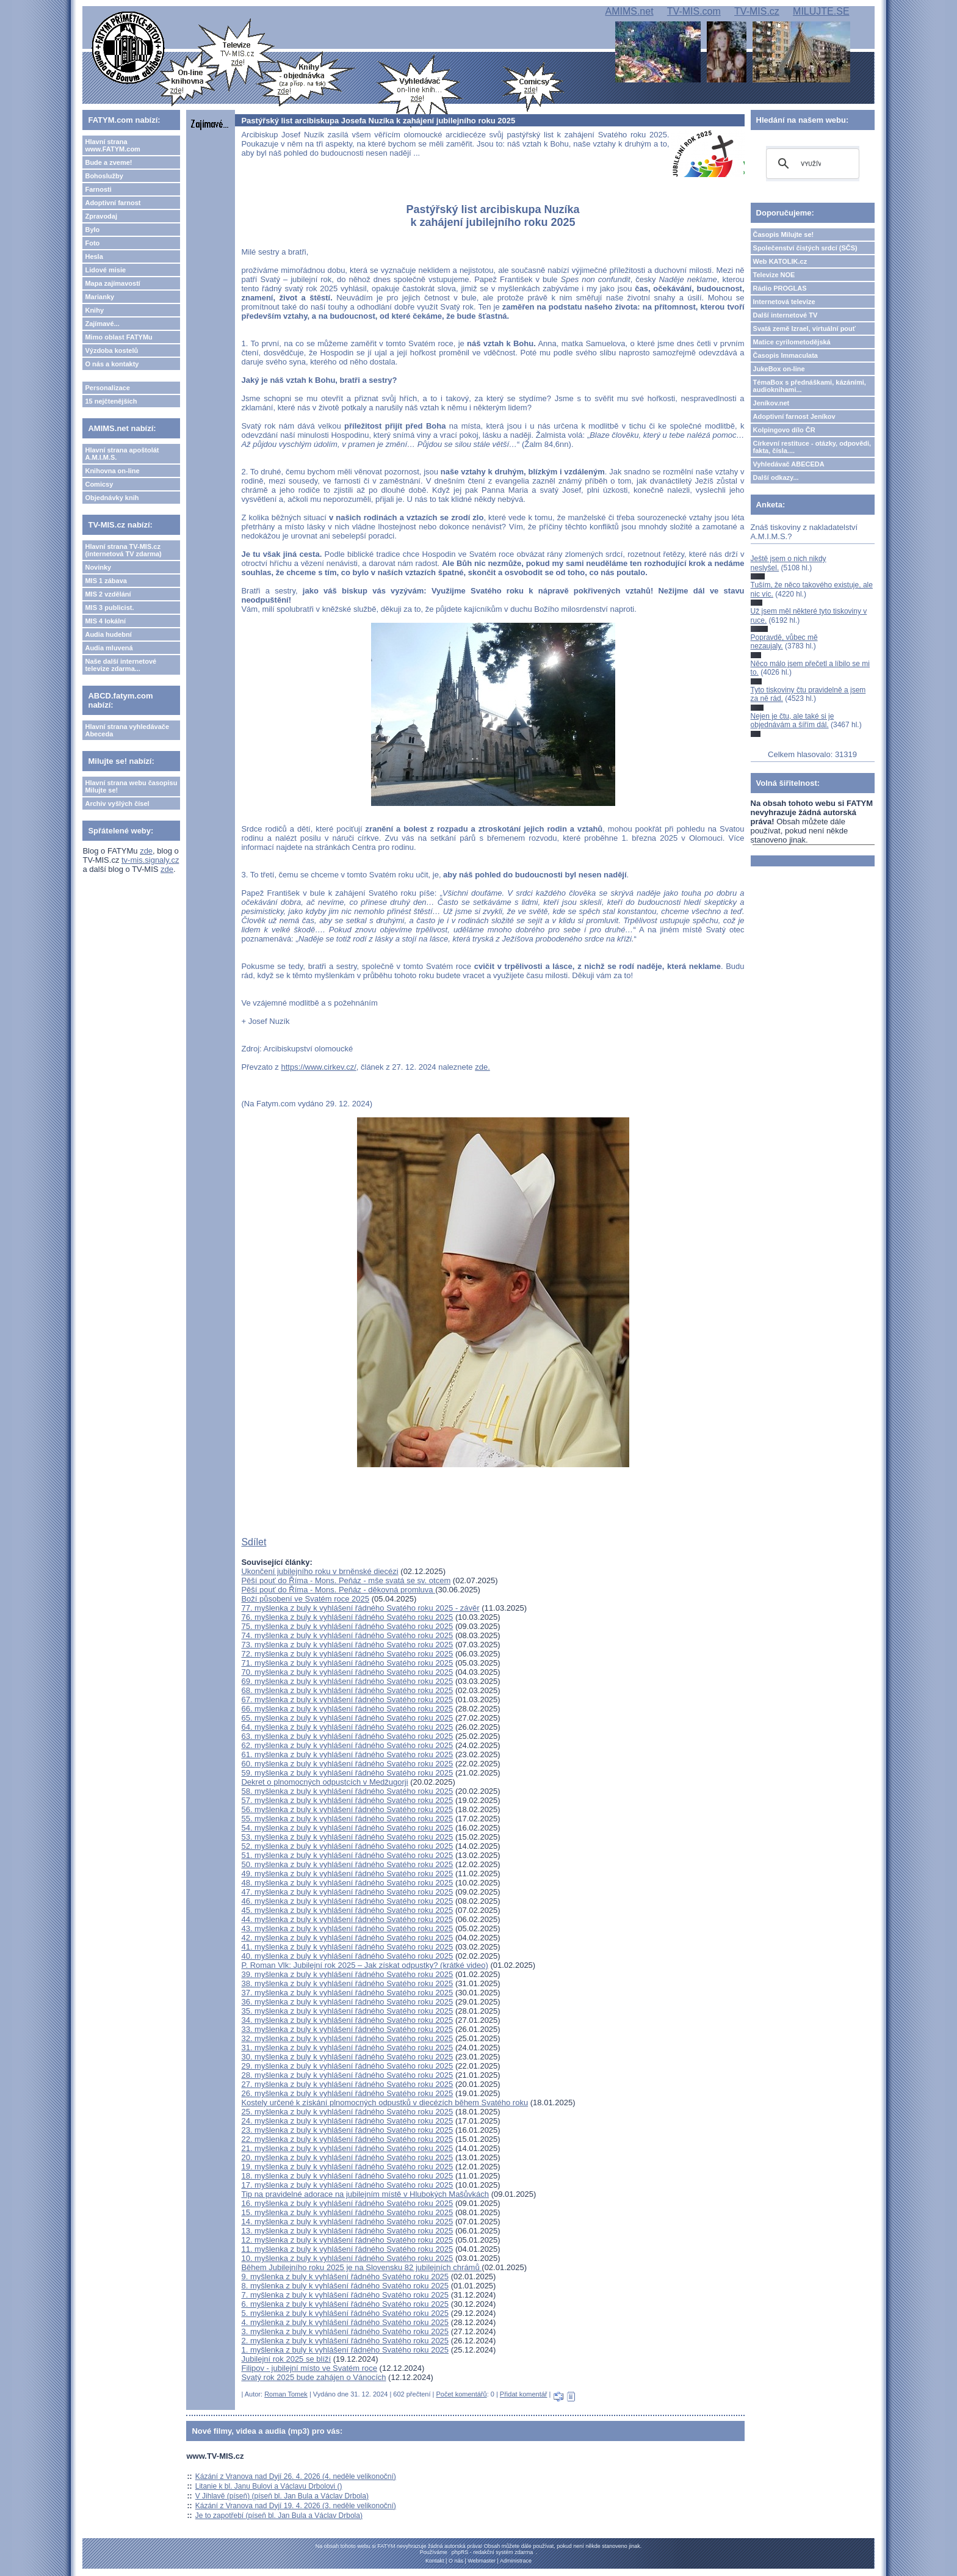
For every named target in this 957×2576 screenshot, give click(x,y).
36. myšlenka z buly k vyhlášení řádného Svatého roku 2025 (347, 2001)
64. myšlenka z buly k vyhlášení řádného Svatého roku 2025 (347, 1727)
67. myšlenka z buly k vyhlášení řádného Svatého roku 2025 (347, 1699)
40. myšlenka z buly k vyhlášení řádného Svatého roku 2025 (347, 1956)
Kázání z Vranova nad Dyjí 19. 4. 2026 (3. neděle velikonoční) (295, 2506)
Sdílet (253, 1542)
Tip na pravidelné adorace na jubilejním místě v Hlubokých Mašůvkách (365, 2194)
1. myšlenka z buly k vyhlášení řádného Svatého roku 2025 (345, 2349)
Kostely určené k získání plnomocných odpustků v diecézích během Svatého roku (384, 2102)
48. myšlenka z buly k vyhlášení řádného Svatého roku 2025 (347, 1882)
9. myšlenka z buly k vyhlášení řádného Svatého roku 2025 (345, 2276)
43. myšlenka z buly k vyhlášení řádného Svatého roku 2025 (347, 1928)
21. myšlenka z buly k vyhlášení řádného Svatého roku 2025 (347, 2148)
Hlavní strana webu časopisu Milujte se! (131, 786)
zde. (482, 1067)
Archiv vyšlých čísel (117, 803)
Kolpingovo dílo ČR (784, 430)
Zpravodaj (101, 216)
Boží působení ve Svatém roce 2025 (305, 1598)
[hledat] (811, 163)
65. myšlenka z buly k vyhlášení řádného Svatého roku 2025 (347, 1717)
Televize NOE (774, 274)
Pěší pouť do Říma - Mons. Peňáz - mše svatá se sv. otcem (345, 1580)
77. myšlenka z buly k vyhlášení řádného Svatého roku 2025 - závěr (360, 1608)
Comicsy (99, 484)
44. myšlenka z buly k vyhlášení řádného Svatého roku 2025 (347, 1919)
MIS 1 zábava (105, 580)
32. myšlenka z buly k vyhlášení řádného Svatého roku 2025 (347, 2038)
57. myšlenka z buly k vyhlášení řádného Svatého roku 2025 (347, 1800)
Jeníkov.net (771, 403)
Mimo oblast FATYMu (118, 337)
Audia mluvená (108, 647)
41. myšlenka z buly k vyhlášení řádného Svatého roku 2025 (347, 1946)
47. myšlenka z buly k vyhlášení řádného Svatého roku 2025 (347, 1891)
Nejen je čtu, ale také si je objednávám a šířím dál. (792, 720)
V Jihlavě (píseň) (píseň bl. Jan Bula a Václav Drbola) (282, 2496)
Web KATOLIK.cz (780, 261)
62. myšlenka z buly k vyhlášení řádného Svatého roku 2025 (347, 1745)
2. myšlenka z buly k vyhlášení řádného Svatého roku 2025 (345, 2340)
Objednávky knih (112, 497)
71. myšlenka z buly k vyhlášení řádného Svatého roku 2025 (347, 1662)
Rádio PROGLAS (780, 288)
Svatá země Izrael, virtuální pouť (804, 328)
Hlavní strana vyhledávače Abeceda (127, 730)
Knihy (94, 310)
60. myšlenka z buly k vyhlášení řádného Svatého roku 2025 (347, 1763)
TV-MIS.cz (756, 11)
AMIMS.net (629, 11)
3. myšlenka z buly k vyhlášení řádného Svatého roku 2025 (345, 2331)
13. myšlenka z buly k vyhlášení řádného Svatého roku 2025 (347, 2230)
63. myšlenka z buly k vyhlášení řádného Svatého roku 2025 (347, 1736)
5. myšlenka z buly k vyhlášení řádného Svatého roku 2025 (345, 2313)
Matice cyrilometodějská (792, 342)
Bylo (92, 229)
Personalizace (107, 387)
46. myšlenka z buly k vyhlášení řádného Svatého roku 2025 (347, 1901)
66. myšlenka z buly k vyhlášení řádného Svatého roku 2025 (347, 1708)
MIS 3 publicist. (109, 607)
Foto (92, 243)
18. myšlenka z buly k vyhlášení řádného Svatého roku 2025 (347, 2175)
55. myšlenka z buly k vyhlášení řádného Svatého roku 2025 (347, 1818)
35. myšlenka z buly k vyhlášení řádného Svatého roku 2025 (347, 2010)
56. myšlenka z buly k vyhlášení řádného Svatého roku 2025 (347, 1809)
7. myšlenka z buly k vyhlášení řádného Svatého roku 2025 (345, 2294)
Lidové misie (105, 270)
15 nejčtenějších (111, 401)
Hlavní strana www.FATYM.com (112, 145)
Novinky (98, 567)
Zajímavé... (102, 323)
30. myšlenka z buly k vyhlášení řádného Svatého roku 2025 (347, 2056)
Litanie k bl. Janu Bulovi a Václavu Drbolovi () (268, 2486)
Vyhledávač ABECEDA (789, 464)
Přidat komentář (523, 2394)
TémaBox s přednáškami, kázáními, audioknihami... (809, 386)
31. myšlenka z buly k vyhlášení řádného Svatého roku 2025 (347, 2047)
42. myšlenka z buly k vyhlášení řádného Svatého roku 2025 (347, 1937)
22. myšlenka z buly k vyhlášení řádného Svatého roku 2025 (347, 2139)
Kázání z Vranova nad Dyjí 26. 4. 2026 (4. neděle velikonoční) (295, 2476)
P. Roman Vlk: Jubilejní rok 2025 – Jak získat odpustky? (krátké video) (364, 1965)
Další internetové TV (785, 315)
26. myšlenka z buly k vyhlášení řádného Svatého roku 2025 (347, 2093)
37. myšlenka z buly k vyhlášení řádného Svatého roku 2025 (347, 1992)
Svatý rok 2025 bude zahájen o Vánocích (313, 2377)
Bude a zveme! (108, 162)
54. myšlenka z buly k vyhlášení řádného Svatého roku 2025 (347, 1827)
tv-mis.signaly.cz (150, 860)
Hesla (94, 256)
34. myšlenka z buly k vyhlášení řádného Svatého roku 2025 (347, 2020)
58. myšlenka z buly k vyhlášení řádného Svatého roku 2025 (347, 1791)
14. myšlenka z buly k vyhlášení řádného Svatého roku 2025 (347, 2221)
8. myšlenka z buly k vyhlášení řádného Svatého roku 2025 (345, 2285)
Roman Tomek (286, 2394)
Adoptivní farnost (112, 202)
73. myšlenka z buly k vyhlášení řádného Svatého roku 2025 (347, 1644)
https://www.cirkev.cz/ (318, 1067)
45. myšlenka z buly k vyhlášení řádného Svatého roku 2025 (347, 1910)
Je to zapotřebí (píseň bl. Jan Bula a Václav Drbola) (279, 2515)
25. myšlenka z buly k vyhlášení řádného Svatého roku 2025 (347, 2111)
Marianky (99, 296)
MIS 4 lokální (105, 621)
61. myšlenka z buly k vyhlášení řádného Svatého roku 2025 (347, 1754)
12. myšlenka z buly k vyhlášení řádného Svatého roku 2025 (347, 2239)
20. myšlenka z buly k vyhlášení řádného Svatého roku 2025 (347, 2157)
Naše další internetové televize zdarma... (120, 665)
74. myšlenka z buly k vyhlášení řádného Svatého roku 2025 (347, 1635)
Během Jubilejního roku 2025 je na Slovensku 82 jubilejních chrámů (361, 2267)
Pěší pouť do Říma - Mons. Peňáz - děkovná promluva (338, 1589)
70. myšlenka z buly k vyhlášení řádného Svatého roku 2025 (347, 1672)
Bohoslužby (104, 176)
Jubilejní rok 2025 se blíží (286, 2359)
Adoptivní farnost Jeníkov (794, 416)
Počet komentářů (461, 2394)
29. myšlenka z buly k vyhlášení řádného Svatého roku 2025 (347, 2065)
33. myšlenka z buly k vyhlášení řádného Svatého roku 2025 (347, 2029)
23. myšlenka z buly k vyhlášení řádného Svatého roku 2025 (347, 2130)
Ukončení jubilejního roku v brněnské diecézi (319, 1571)
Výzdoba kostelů (111, 350)
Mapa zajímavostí (112, 283)
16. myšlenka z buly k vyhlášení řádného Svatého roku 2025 (347, 2203)
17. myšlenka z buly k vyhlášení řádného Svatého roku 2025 (347, 2185)
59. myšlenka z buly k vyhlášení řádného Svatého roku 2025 (347, 1772)
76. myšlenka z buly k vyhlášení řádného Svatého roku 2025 (347, 1617)
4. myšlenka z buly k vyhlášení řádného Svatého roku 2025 (345, 2322)
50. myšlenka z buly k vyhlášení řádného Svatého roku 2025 (347, 1864)
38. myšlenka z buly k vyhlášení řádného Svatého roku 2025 (347, 1983)
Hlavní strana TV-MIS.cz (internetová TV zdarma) (123, 550)
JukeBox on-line (779, 368)
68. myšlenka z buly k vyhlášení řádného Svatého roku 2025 (347, 1690)
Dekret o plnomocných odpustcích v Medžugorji (324, 1782)
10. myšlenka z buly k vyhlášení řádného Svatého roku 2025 (347, 2258)
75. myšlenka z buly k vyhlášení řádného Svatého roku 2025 (347, 1626)
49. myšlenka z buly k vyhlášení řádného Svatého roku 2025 (347, 1873)
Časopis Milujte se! (783, 234)
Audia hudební (108, 634)
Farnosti (98, 189)
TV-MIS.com (694, 11)
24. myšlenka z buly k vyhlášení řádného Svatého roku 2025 (347, 2120)
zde (146, 850)
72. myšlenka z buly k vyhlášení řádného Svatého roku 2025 (347, 1653)
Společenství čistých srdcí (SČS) (805, 248)
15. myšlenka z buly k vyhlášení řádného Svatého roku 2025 (347, 2212)
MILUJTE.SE (821, 11)
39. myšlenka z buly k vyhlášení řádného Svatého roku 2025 (347, 1974)
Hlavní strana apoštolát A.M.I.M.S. (122, 453)
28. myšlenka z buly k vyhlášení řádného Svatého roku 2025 (347, 2075)
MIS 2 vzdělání (108, 594)
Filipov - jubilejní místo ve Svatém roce (309, 2368)
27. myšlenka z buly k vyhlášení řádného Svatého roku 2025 (347, 2084)
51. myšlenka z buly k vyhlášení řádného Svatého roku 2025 (347, 1855)
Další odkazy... (776, 477)
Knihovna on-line (112, 470)
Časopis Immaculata (785, 355)
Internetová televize (784, 301)
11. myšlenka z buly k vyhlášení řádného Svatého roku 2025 (347, 2249)
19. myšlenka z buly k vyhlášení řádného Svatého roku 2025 (347, 2166)
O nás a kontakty (112, 364)
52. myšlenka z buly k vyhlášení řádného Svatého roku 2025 (347, 1846)
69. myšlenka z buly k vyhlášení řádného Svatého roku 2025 (347, 1681)
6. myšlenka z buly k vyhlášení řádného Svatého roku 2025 (345, 2304)
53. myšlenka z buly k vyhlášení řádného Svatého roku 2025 (347, 1836)
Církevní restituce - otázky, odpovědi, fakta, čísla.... (812, 447)
